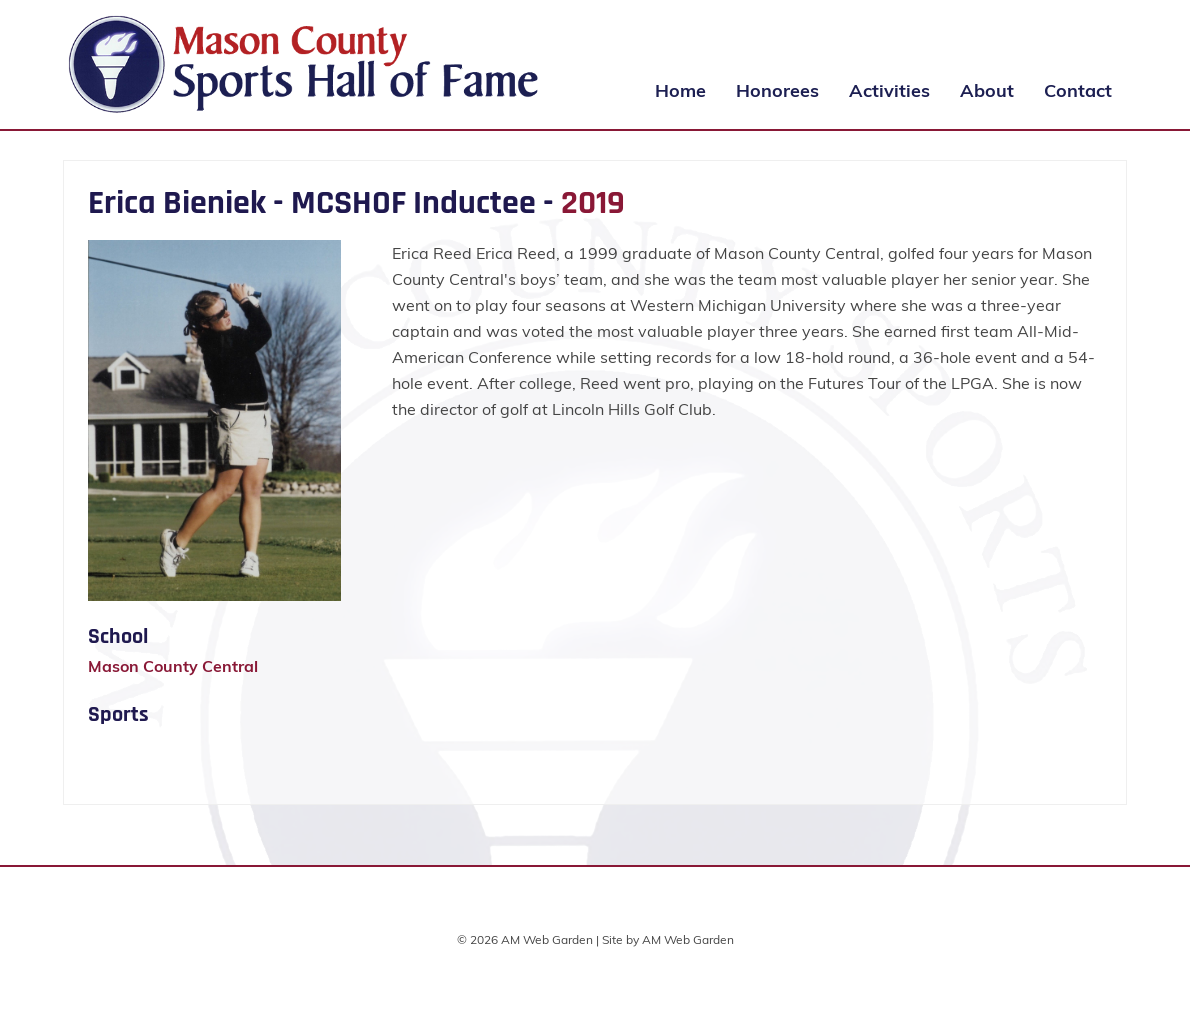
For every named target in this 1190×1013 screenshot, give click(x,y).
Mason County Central (173, 666)
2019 (593, 203)
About (987, 90)
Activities (889, 90)
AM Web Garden (688, 939)
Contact (1078, 90)
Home (680, 90)
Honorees (777, 90)
